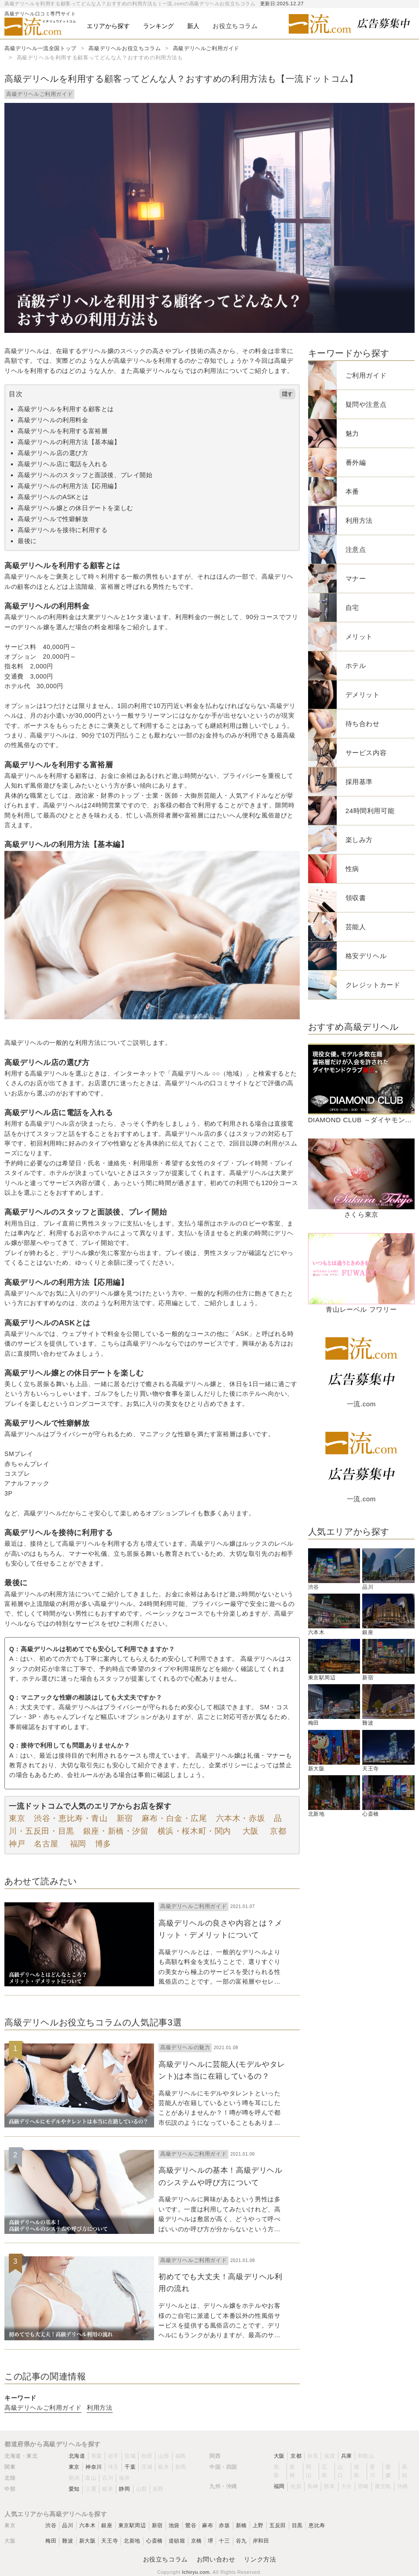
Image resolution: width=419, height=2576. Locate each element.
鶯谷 (190, 2525)
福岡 (76, 1843)
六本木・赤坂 (240, 1818)
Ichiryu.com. (196, 2572)
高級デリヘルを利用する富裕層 (62, 430)
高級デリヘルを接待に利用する (62, 529)
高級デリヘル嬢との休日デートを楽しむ (75, 507)
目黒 (297, 2525)
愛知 (74, 2489)
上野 (258, 2525)
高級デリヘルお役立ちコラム (124, 48)
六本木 (87, 2525)
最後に (27, 540)
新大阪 (87, 2541)
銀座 (106, 2525)
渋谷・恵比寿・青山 (70, 1818)
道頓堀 (177, 2541)
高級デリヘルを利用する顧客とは (66, 408)
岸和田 (261, 2541)
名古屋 (46, 1843)
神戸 (17, 1843)
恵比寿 (317, 2525)
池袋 (174, 2525)
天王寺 (109, 2541)
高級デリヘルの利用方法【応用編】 (69, 485)
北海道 (77, 2456)
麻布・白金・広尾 (174, 1818)
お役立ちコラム (165, 2559)
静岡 (124, 2489)
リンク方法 (260, 2559)
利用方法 (99, 2407)
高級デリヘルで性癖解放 (53, 518)
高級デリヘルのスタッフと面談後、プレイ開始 (85, 474)
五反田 (277, 2525)
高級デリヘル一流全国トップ (40, 48)
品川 (67, 2525)
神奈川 (93, 2467)
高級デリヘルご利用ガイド (206, 48)
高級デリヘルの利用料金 (53, 419)
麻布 (207, 2525)
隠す (287, 394)
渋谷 (50, 2525)
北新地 (132, 2541)
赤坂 (224, 2525)
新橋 (241, 2525)
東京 (17, 1818)
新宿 (125, 1818)
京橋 (196, 2541)
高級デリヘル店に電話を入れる (62, 463)
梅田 (50, 2541)
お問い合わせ (216, 2559)
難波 (67, 2541)
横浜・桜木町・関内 (194, 1831)
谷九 (241, 2541)
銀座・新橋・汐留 (116, 1831)
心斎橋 (154, 2541)
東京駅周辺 (132, 2525)
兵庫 (346, 2456)
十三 (224, 2541)
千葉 (130, 2467)
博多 (103, 1843)
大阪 (249, 1831)
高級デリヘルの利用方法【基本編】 (69, 441)
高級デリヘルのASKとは (53, 496)
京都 (277, 1831)
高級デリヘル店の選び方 (53, 452)
